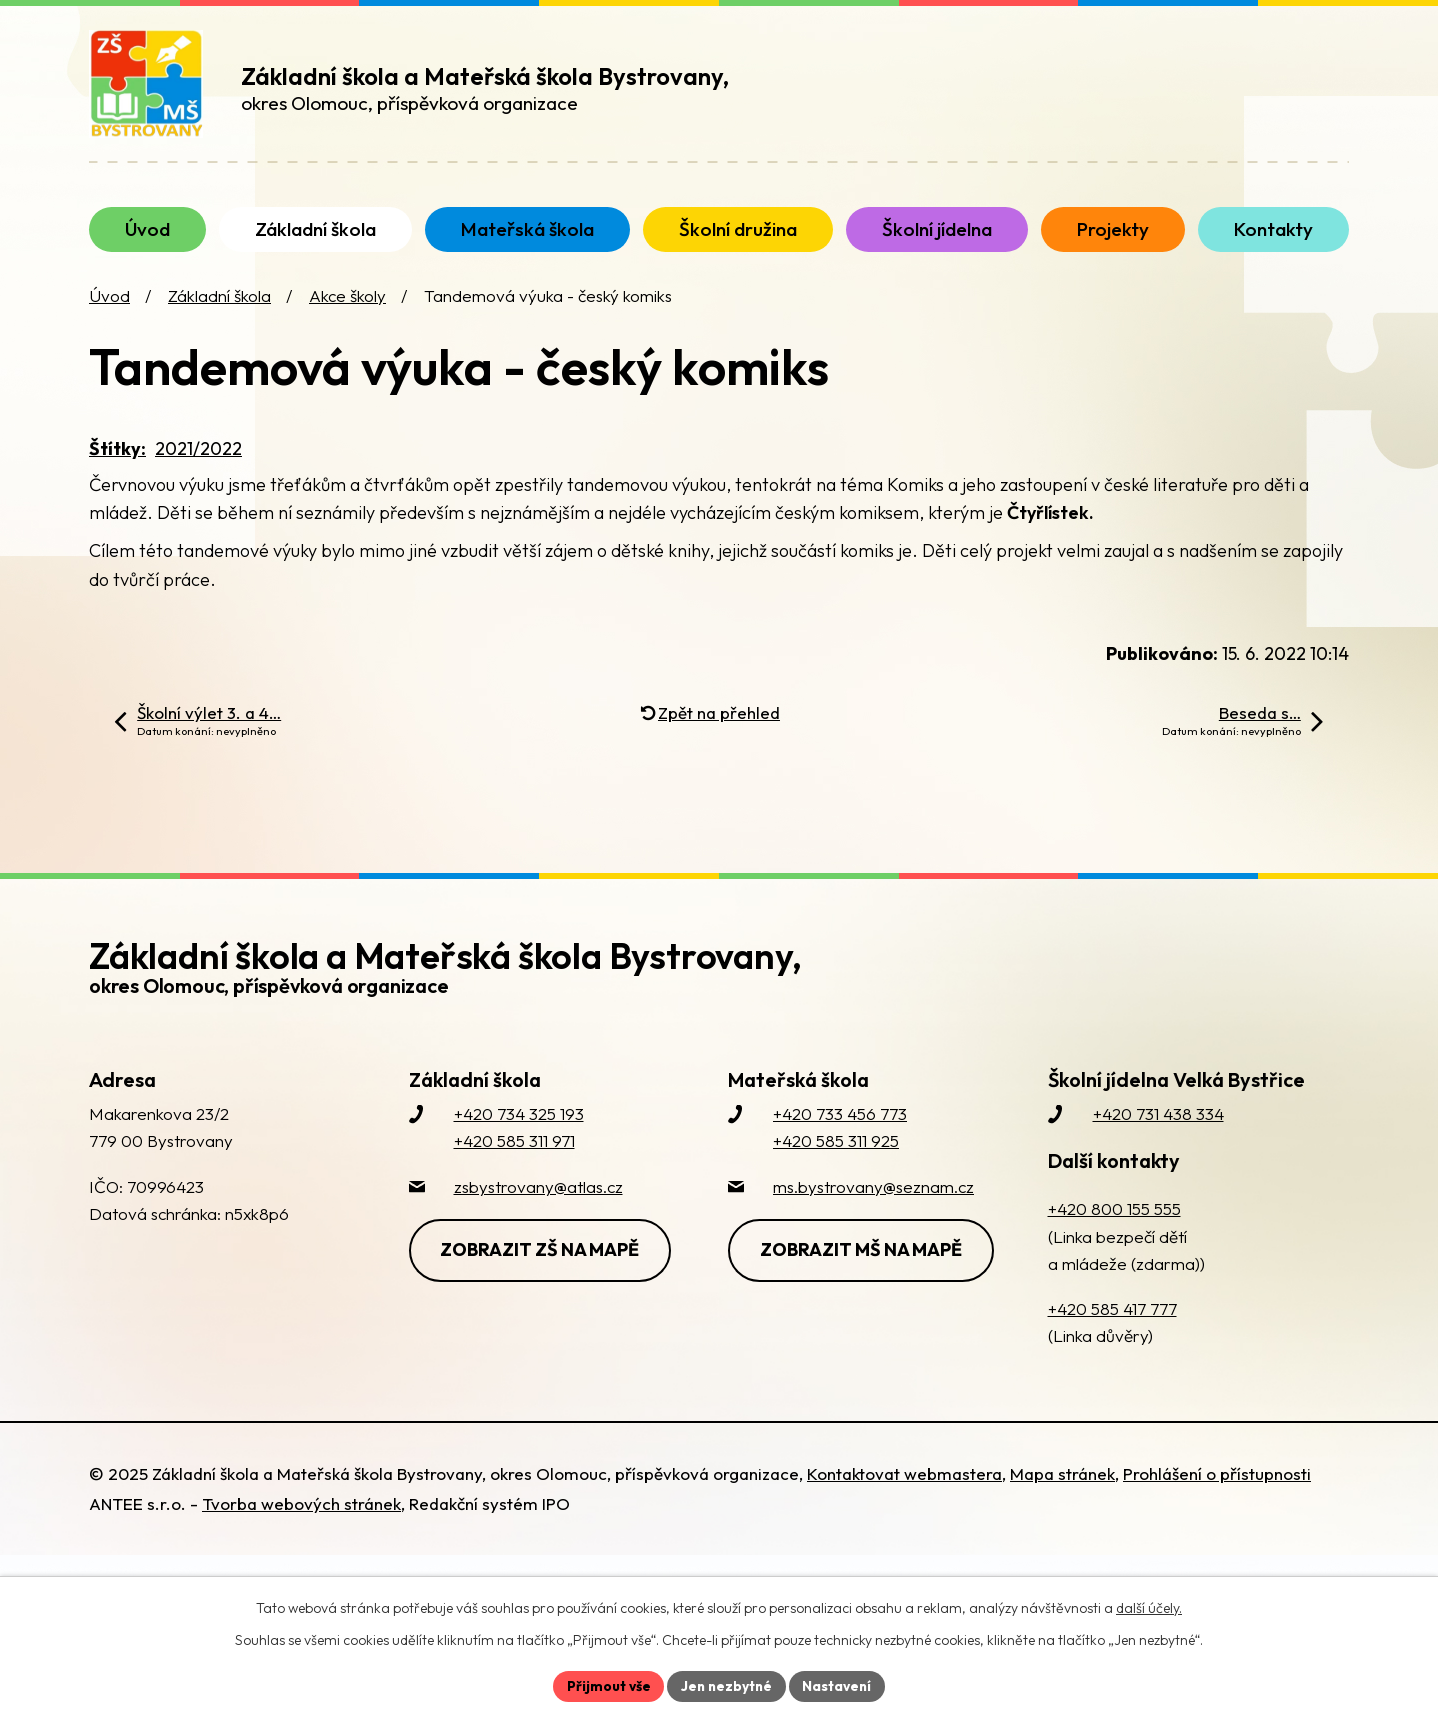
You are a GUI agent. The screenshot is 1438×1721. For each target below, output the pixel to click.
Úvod (109, 315)
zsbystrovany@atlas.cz (538, 1205)
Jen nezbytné (726, 1685)
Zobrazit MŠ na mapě (863, 1268)
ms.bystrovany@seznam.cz (873, 1205)
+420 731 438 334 (1158, 1133)
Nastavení (839, 1685)
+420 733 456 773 (840, 1133)
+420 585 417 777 (1112, 1328)
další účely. (1149, 1607)
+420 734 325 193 (519, 1133)
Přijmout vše (605, 1685)
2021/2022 (198, 467)
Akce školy (347, 315)
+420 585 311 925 (836, 1160)
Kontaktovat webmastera (904, 1493)
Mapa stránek (1062, 1493)
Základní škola (219, 315)
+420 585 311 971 (514, 1160)
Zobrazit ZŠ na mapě (542, 1268)
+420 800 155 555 (1114, 1228)
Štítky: (117, 467)
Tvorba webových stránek (301, 1523)
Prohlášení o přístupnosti (1217, 1493)
